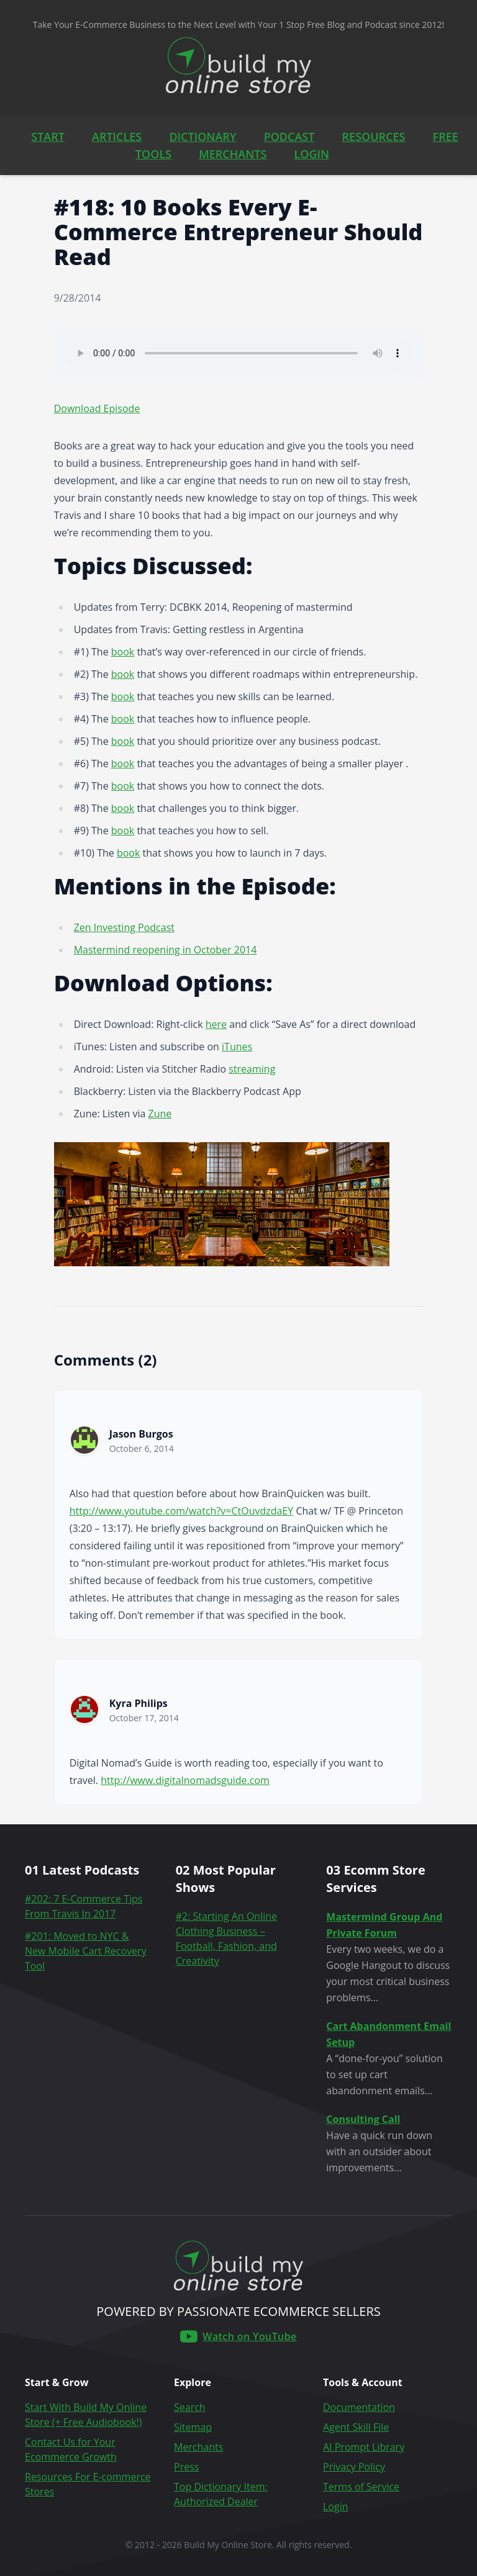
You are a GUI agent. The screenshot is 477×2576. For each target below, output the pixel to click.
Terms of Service (361, 2486)
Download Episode (97, 408)
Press (186, 2467)
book (122, 652)
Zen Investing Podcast (124, 927)
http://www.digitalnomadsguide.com (185, 1780)
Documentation (359, 2407)
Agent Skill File (356, 2427)
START (48, 136)
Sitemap (193, 2427)
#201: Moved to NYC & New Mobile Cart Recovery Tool (86, 1951)
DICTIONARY (202, 136)
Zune (160, 1113)
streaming (252, 1069)
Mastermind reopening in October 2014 (165, 950)
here (216, 1024)
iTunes (237, 1046)
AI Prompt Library (363, 2447)
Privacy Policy (354, 2467)
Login (335, 2506)
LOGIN (312, 153)
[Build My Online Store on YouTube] (238, 2336)
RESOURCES (374, 136)
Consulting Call (363, 2119)
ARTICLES (117, 136)
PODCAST (289, 136)
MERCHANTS (232, 153)
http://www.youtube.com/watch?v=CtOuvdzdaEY (182, 1511)
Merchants (198, 2447)
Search (190, 2407)
